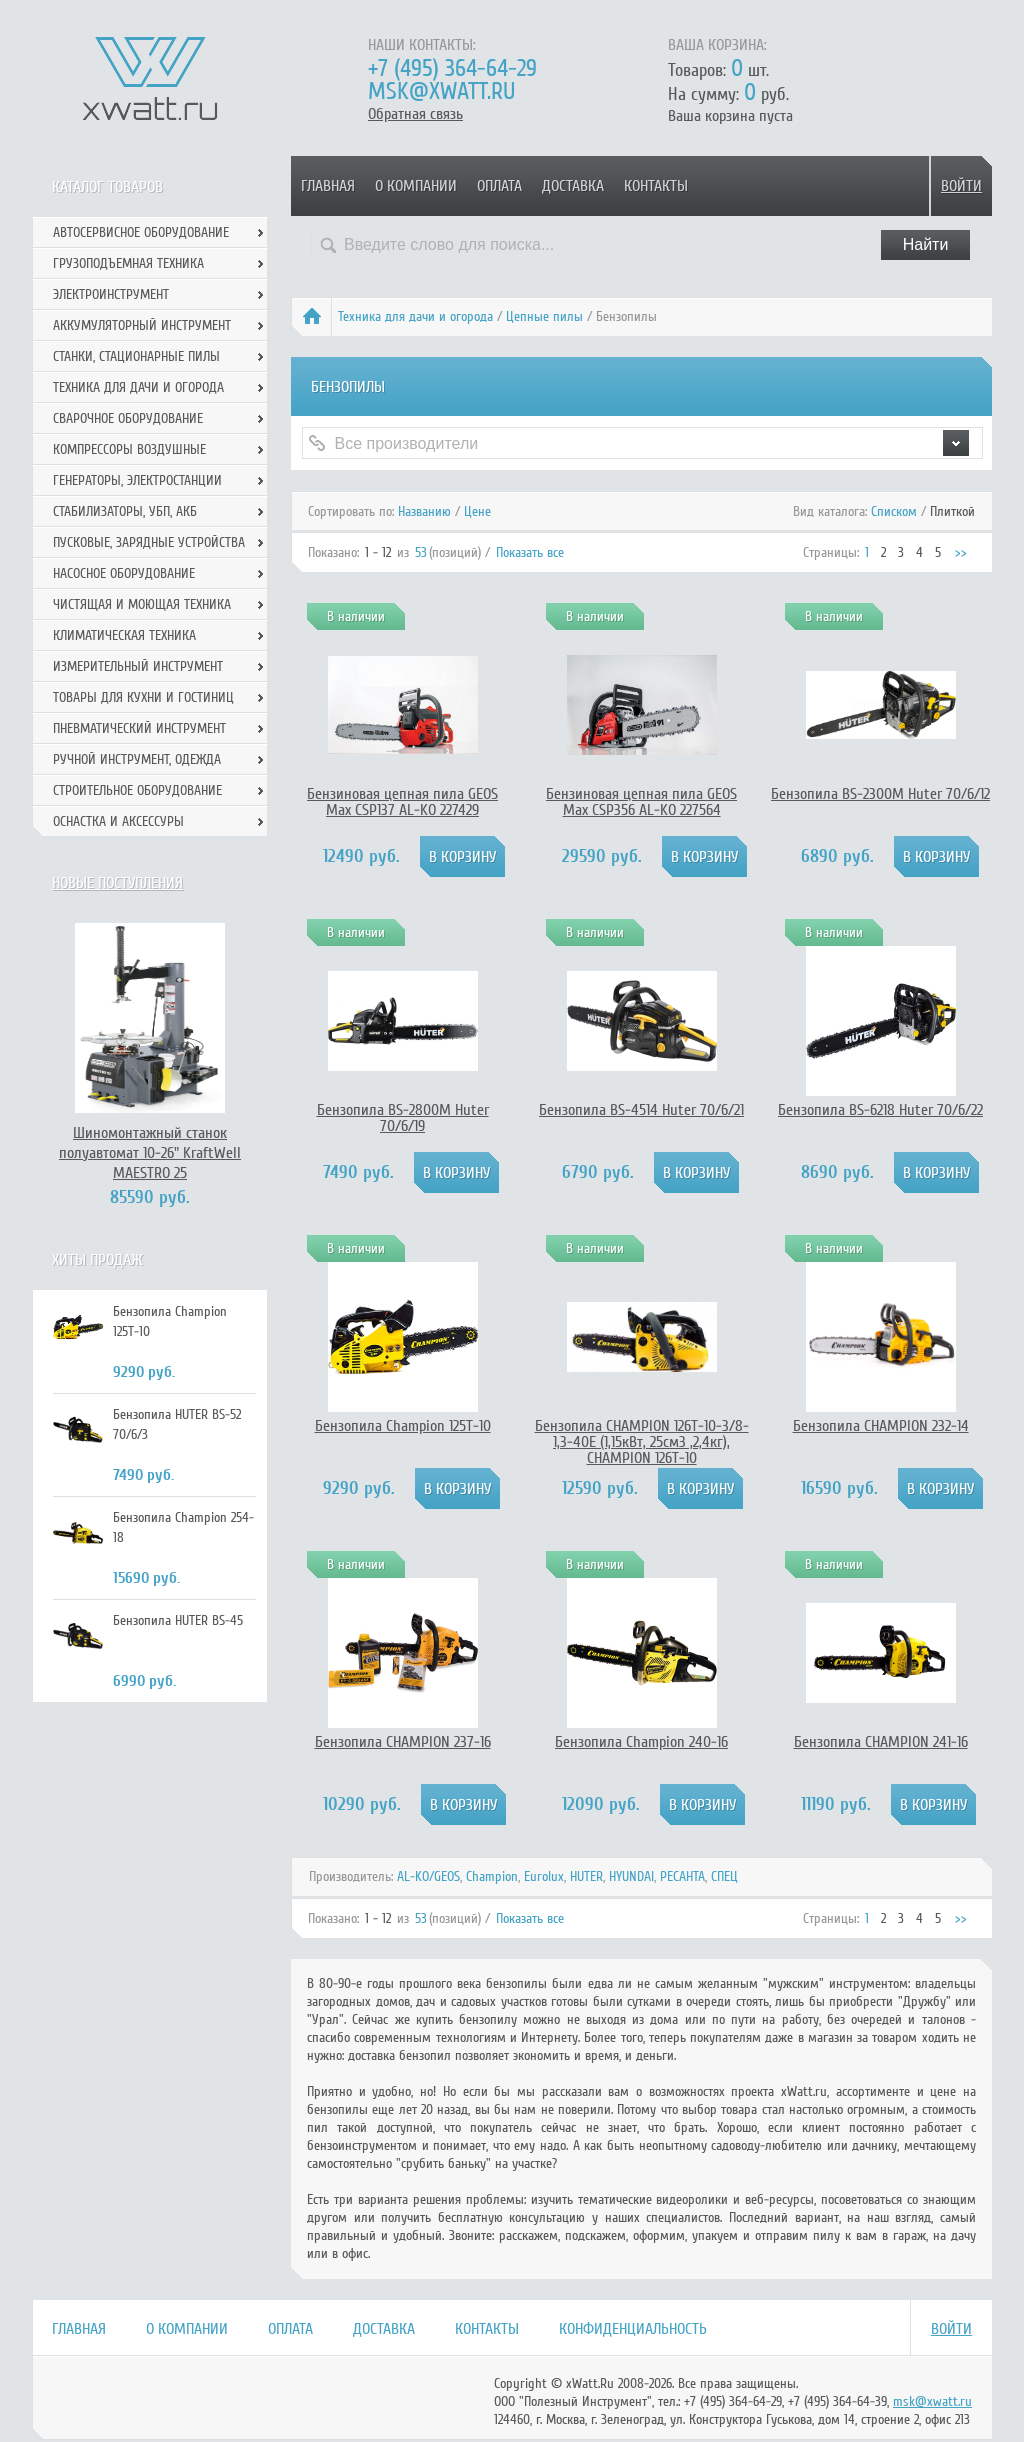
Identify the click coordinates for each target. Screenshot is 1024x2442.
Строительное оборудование (137, 790)
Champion (492, 1876)
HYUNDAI (631, 1876)
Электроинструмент (111, 294)
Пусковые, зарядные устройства (149, 542)
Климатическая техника (124, 635)
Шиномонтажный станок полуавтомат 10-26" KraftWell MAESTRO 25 (150, 1153)
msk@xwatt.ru (441, 91)
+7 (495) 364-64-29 (452, 68)
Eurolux (544, 1876)
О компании (416, 186)
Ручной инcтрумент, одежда (137, 759)
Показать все (530, 552)
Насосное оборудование (124, 573)
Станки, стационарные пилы (136, 356)
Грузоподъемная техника (128, 263)
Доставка (573, 186)
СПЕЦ (724, 1876)
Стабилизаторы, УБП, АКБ (125, 511)
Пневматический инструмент (139, 728)
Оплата (499, 186)
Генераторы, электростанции (137, 480)
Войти (961, 186)
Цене (477, 511)
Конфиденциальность (633, 2329)
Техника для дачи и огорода (415, 316)
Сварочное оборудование (128, 418)
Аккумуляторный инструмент (142, 325)
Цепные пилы (544, 316)
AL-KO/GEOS (428, 1876)
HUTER (586, 1876)
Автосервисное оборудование (141, 232)
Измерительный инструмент (138, 666)
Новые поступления (117, 883)
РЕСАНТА (682, 1876)
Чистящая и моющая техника (142, 604)
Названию (424, 511)
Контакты (656, 186)
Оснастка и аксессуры (118, 821)
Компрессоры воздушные (129, 449)
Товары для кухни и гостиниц (143, 697)
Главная (328, 186)
